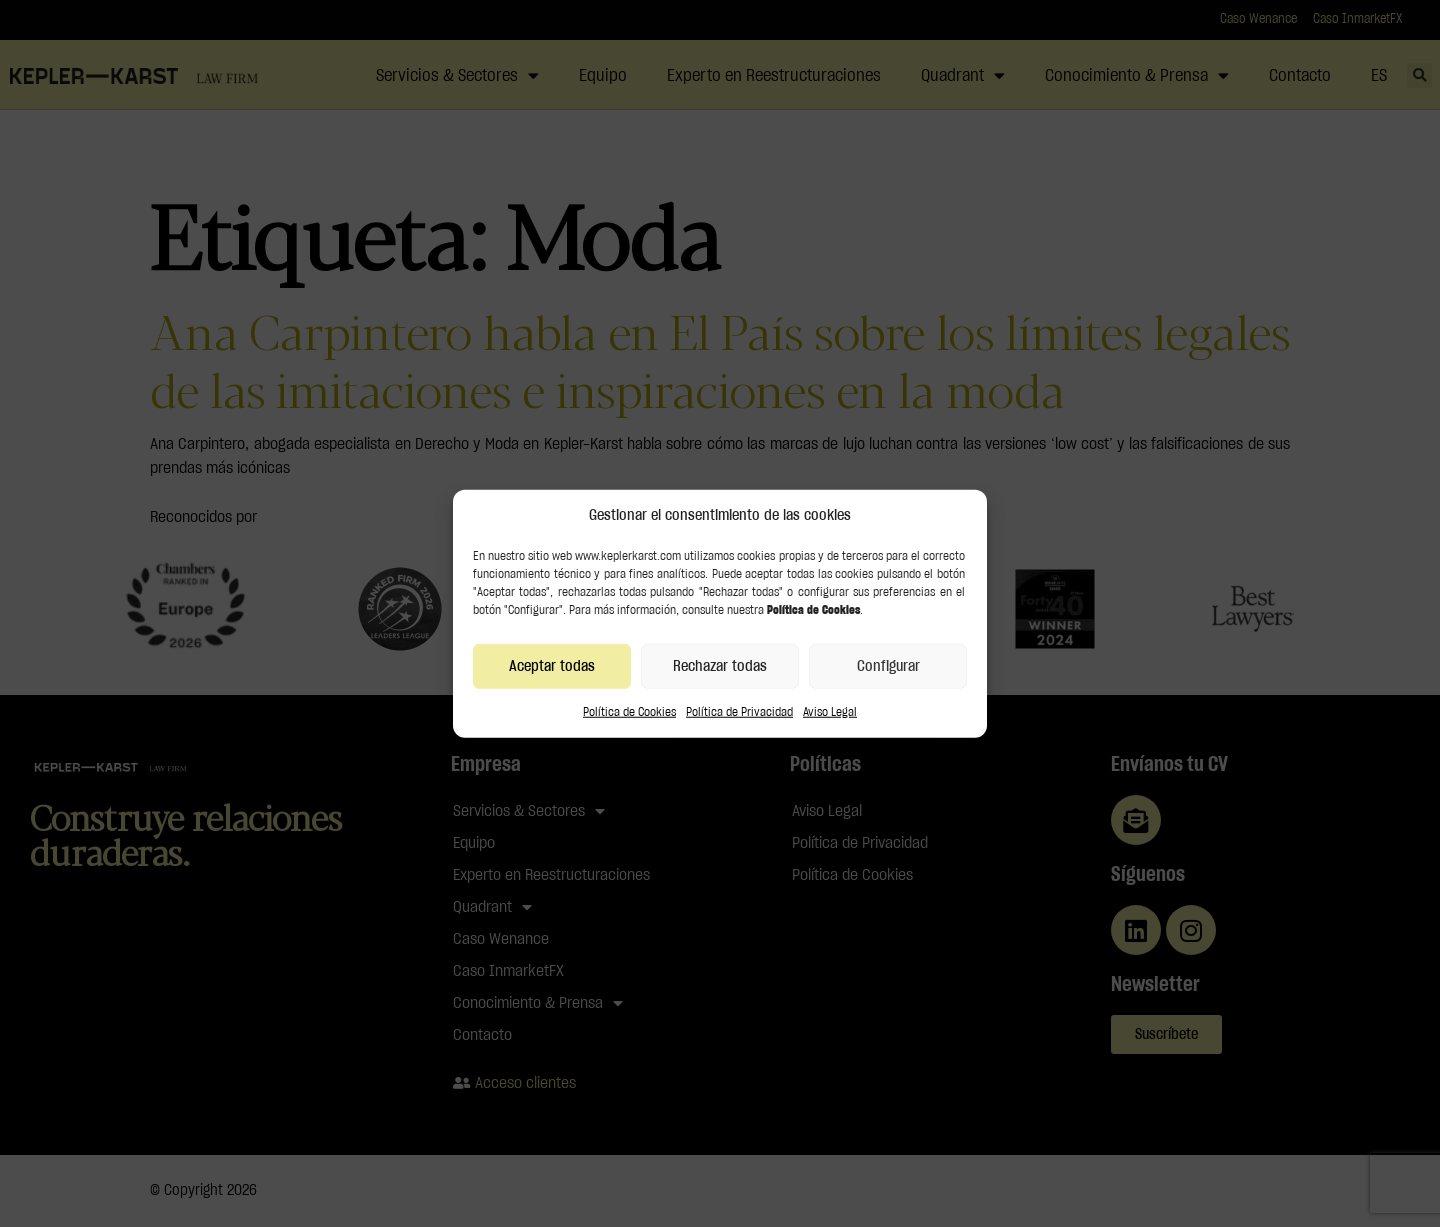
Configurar (888, 665)
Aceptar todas (552, 665)
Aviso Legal (830, 712)
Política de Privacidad (739, 712)
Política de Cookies (629, 712)
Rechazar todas (720, 665)
